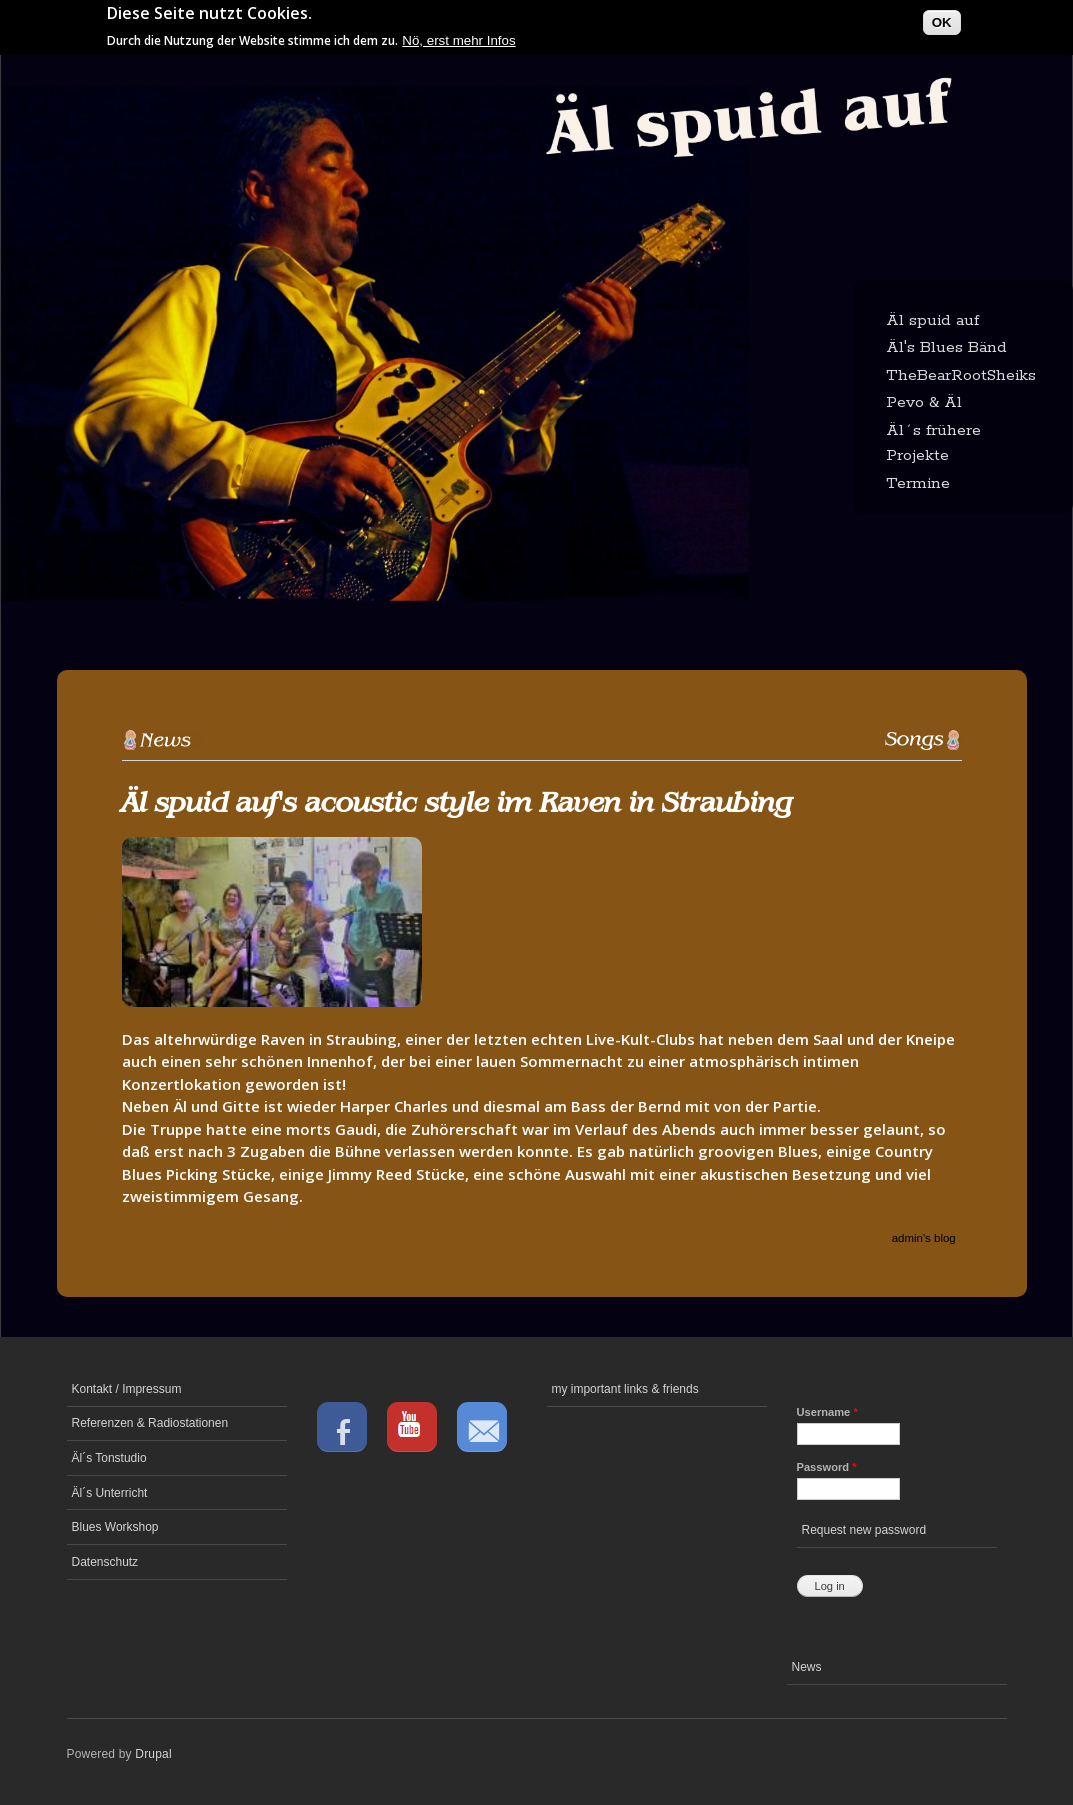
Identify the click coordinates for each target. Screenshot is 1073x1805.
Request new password (864, 1530)
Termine (918, 483)
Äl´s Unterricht (110, 1493)
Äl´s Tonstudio (109, 1458)
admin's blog (924, 1238)
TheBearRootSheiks (961, 375)
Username (827, 1412)
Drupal (153, 1754)
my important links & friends (625, 1389)
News (807, 1667)
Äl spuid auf (932, 320)
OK (942, 17)
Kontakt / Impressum (127, 1389)
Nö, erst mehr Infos (458, 35)
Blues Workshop (115, 1527)
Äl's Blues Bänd (946, 347)
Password (827, 1467)
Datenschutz (105, 1562)
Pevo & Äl (924, 402)
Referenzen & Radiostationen (150, 1423)
